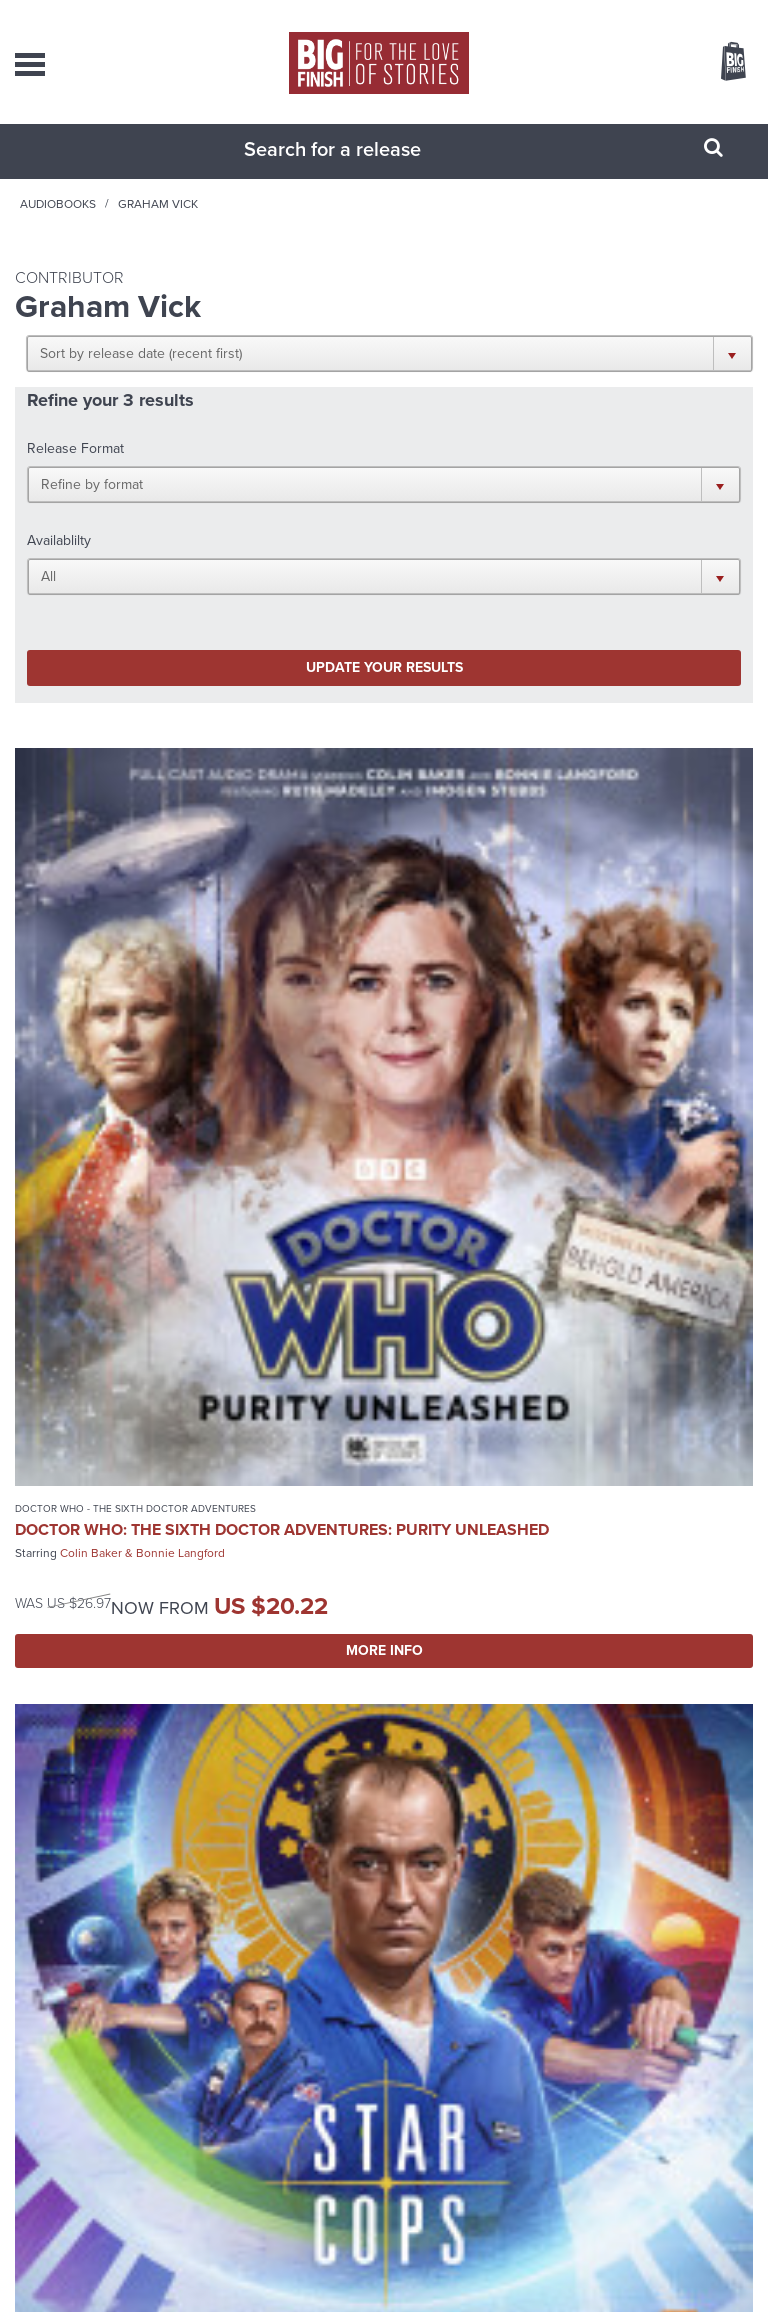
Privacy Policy (314, 2271)
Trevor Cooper (559, 1054)
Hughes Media (411, 2294)
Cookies (372, 2271)
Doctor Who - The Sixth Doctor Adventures (135, 1009)
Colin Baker (91, 1072)
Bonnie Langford (180, 1072)
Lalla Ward (87, 1667)
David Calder (473, 1054)
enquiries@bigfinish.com (400, 2064)
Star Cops (421, 1009)
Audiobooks (203, 224)
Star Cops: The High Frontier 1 (523, 1030)
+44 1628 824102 (415, 2005)
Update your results (201, 550)
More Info (194, 1169)
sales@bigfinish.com (400, 2023)
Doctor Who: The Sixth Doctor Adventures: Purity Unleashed (147, 1039)
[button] (583, 373)
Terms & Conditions (445, 2271)
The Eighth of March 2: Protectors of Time (179, 1634)
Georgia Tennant (174, 1667)
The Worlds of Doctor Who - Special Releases (140, 1604)
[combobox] (359, 169)
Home (125, 224)
